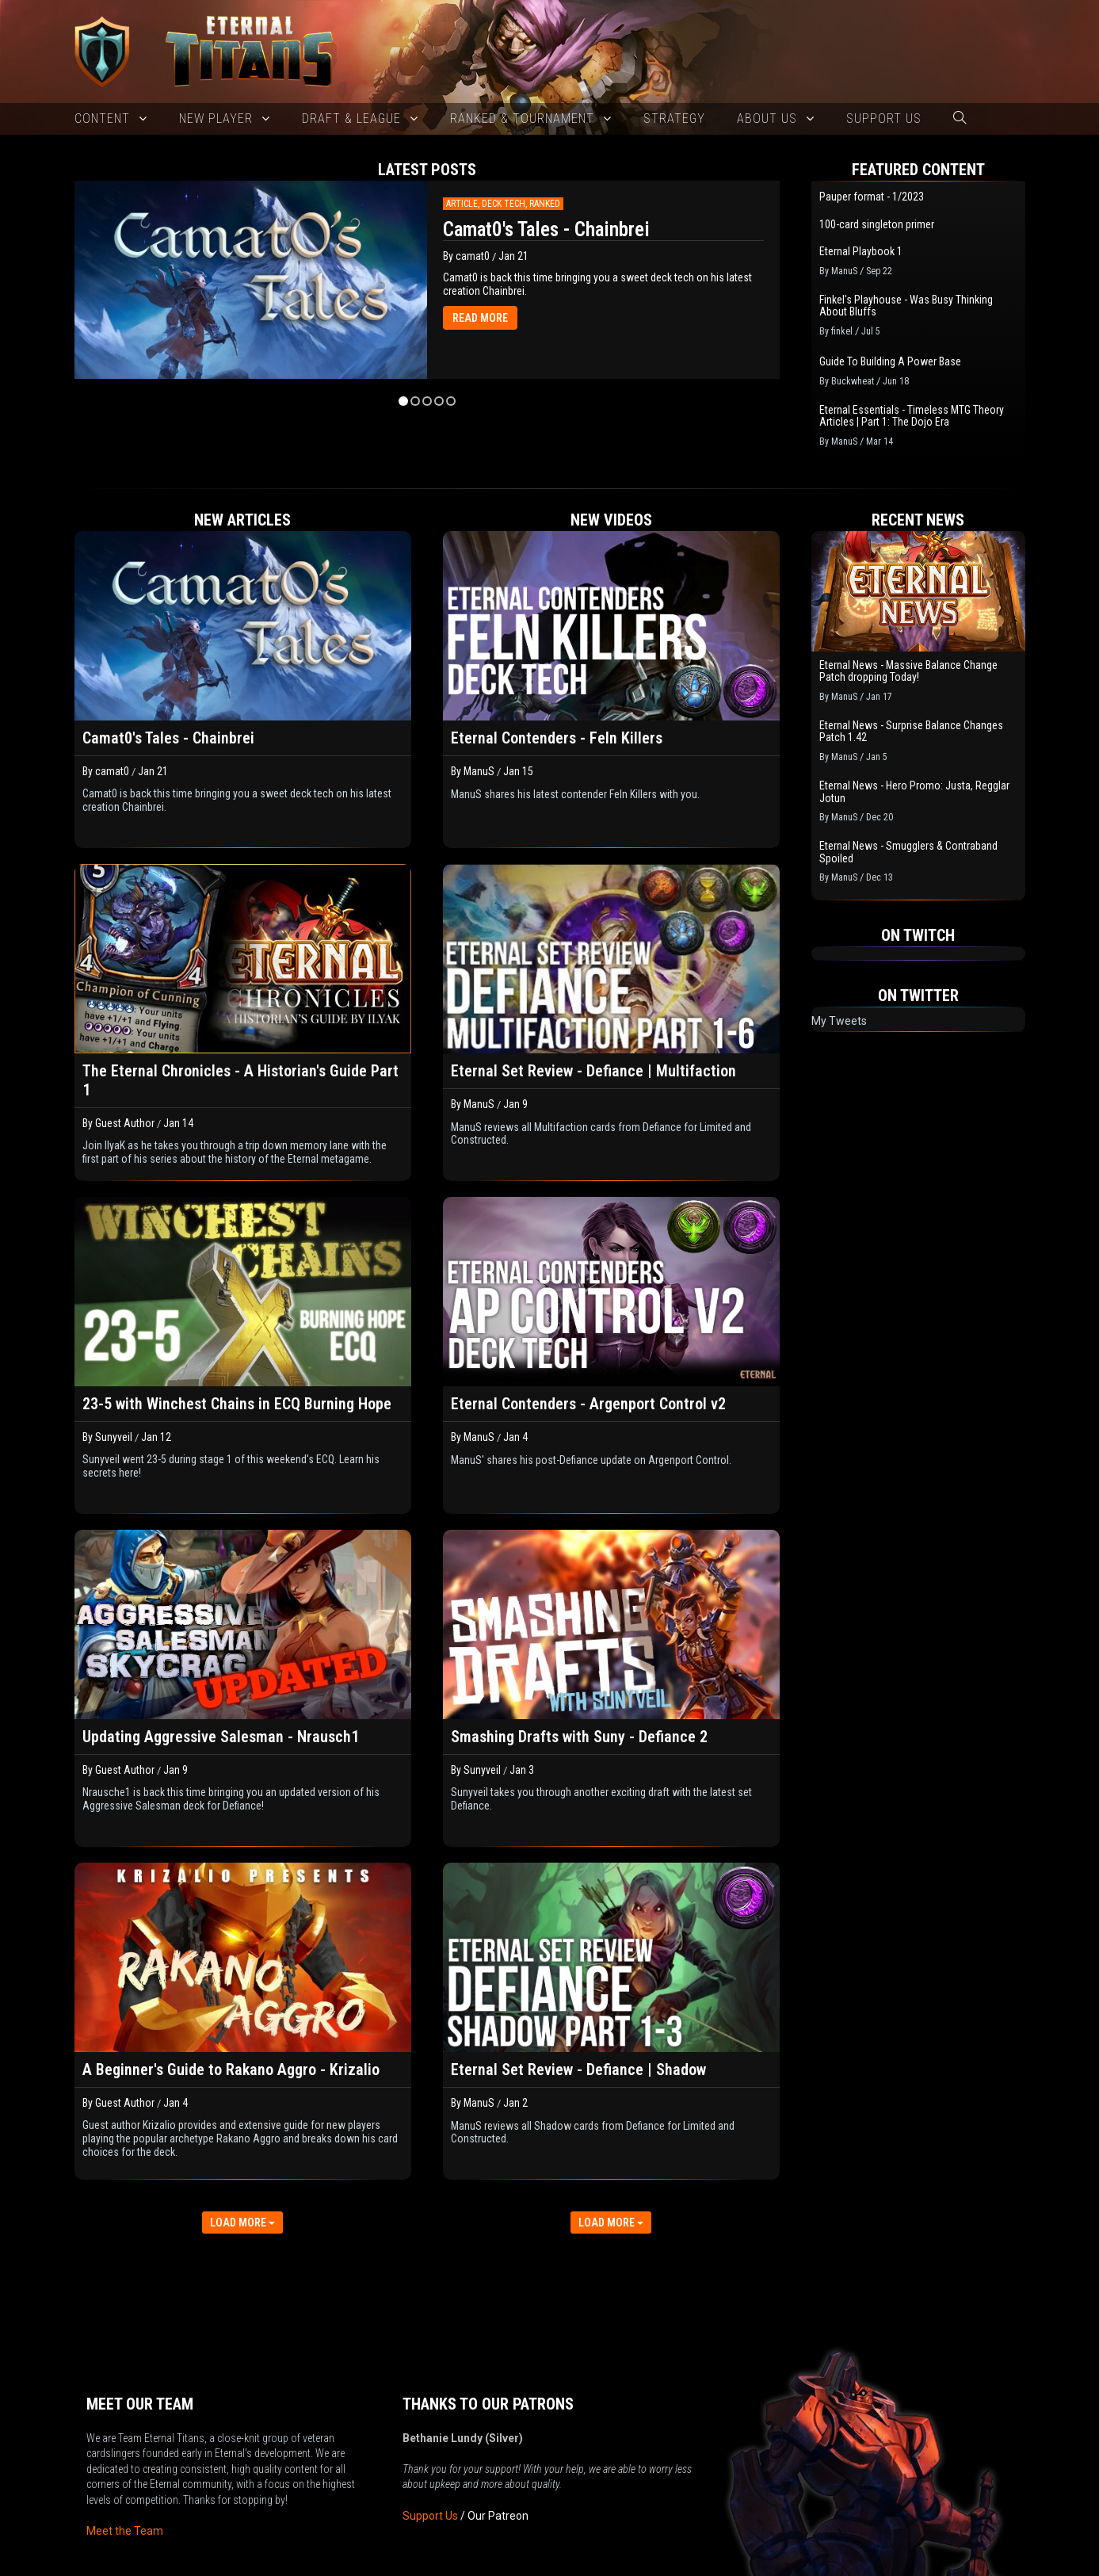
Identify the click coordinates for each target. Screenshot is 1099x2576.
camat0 (473, 256)
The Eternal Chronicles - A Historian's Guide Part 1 (240, 1080)
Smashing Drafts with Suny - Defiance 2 (579, 1736)
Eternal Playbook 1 (860, 252)
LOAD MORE (242, 2222)
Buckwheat (852, 381)
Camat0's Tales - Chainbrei (546, 230)
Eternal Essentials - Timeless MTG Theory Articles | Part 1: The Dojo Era (911, 416)
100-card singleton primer (876, 225)
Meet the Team (124, 2474)
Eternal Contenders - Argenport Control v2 (588, 1403)
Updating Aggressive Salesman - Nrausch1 (220, 1736)
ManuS (844, 271)
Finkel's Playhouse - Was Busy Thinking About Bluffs (906, 306)
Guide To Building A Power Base (890, 362)
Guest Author (125, 1123)
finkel (842, 331)
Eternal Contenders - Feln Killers (556, 737)
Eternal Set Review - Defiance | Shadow (578, 2069)
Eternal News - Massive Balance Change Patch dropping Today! (908, 671)
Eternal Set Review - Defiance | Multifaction (593, 1070)
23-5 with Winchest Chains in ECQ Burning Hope (236, 1403)
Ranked (544, 203)
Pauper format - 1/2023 (871, 197)
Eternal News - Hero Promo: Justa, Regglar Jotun (914, 792)
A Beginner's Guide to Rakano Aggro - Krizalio (231, 2069)
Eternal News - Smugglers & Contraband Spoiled (908, 852)
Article (462, 203)
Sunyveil (113, 1437)
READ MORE (480, 317)
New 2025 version (472, 2563)
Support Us (430, 2459)
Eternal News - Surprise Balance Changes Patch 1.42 (911, 731)
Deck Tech (503, 203)
